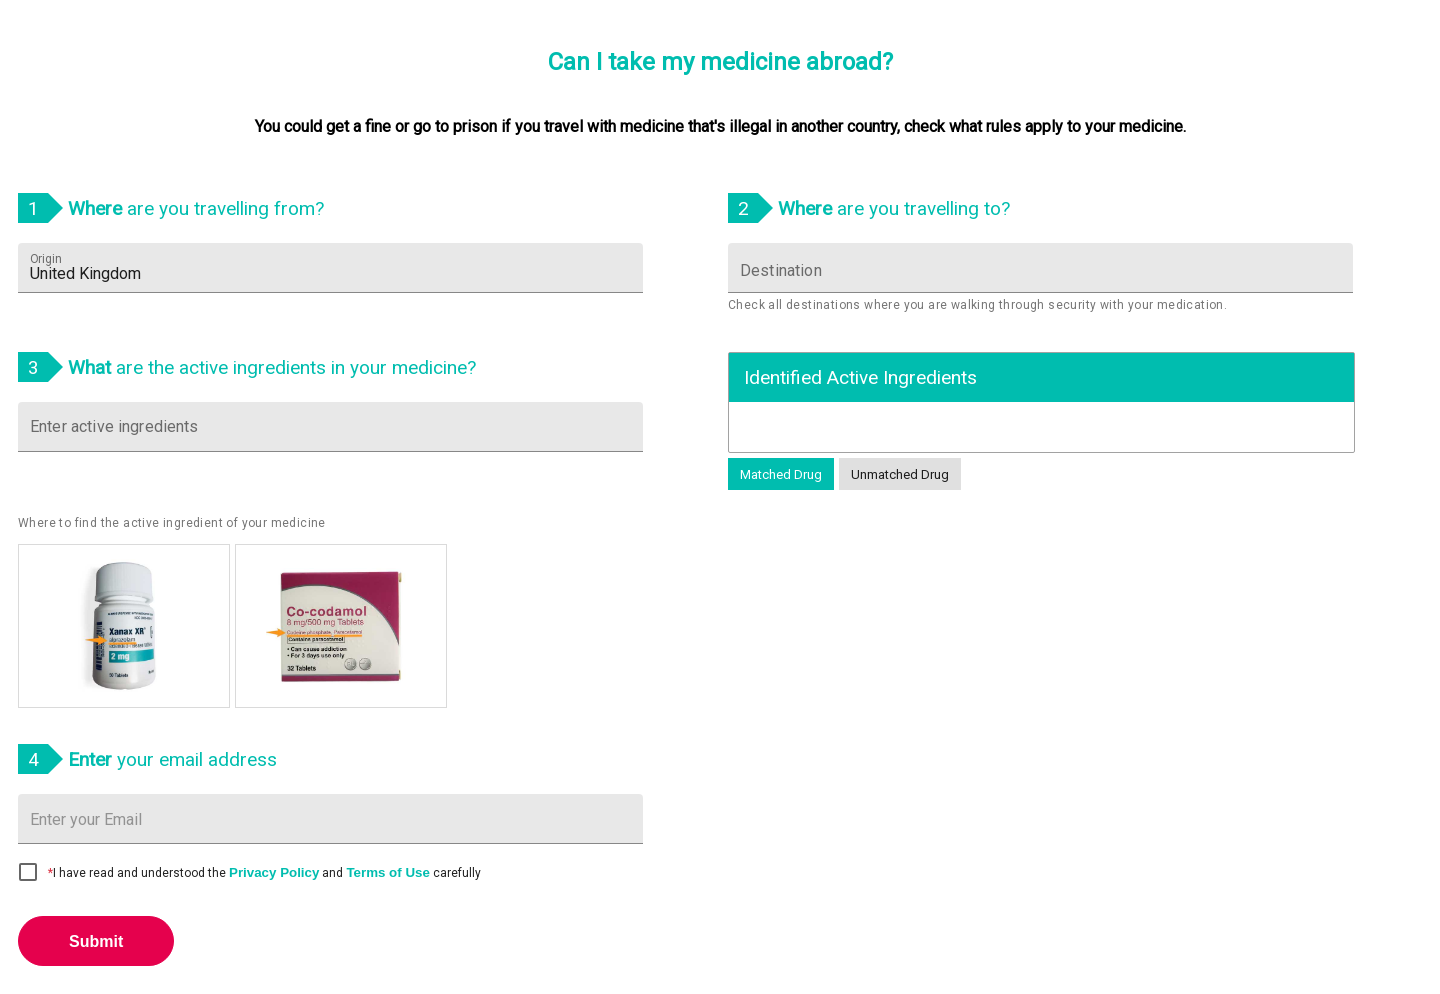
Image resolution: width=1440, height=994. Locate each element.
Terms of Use (387, 872)
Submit (96, 941)
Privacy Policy (274, 872)
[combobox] (330, 268)
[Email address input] (330, 819)
